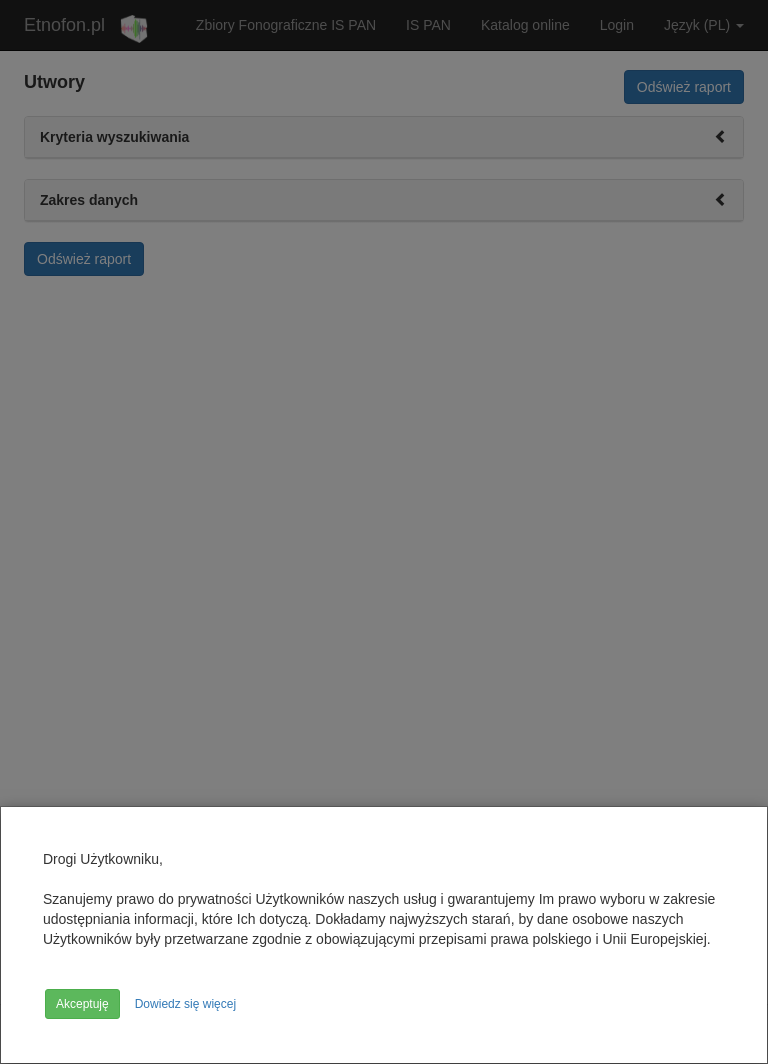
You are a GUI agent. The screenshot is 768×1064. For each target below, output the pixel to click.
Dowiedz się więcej (185, 1004)
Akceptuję (82, 1004)
